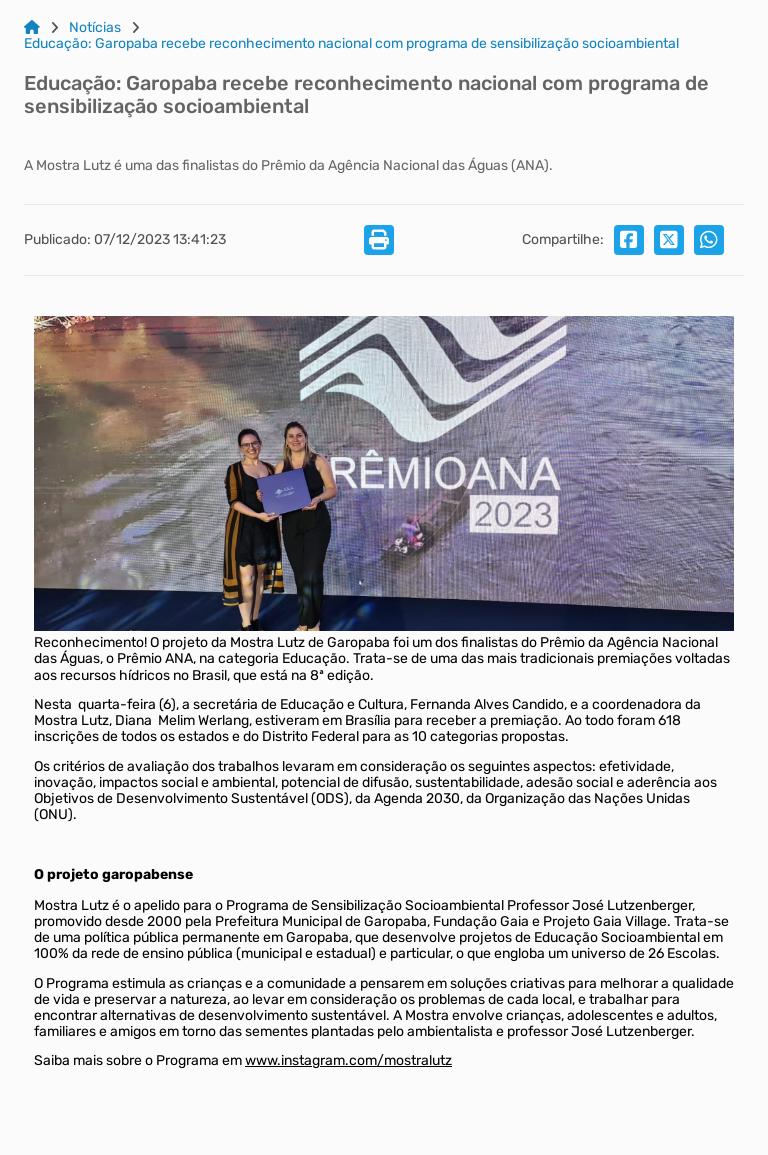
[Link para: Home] (32, 28)
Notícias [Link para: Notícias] (95, 28)
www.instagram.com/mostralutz (348, 1060)
